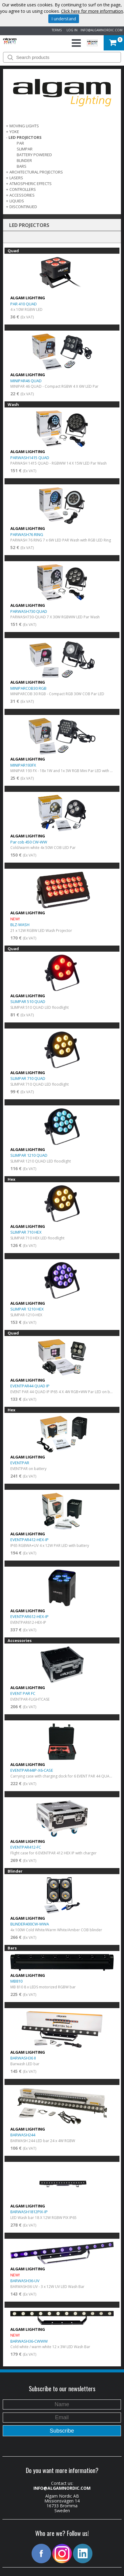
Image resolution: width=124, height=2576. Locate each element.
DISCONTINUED (23, 206)
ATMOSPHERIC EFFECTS (30, 183)
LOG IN (71, 30)
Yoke (14, 131)
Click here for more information (92, 11)
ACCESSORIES (22, 195)
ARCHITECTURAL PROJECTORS (36, 172)
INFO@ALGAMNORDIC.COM (101, 30)
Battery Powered (34, 154)
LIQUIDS (16, 201)
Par (20, 143)
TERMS (56, 30)
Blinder (24, 160)
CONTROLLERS (22, 189)
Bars (21, 166)
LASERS (16, 177)
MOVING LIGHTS (24, 126)
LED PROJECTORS (25, 137)
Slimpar (25, 149)
